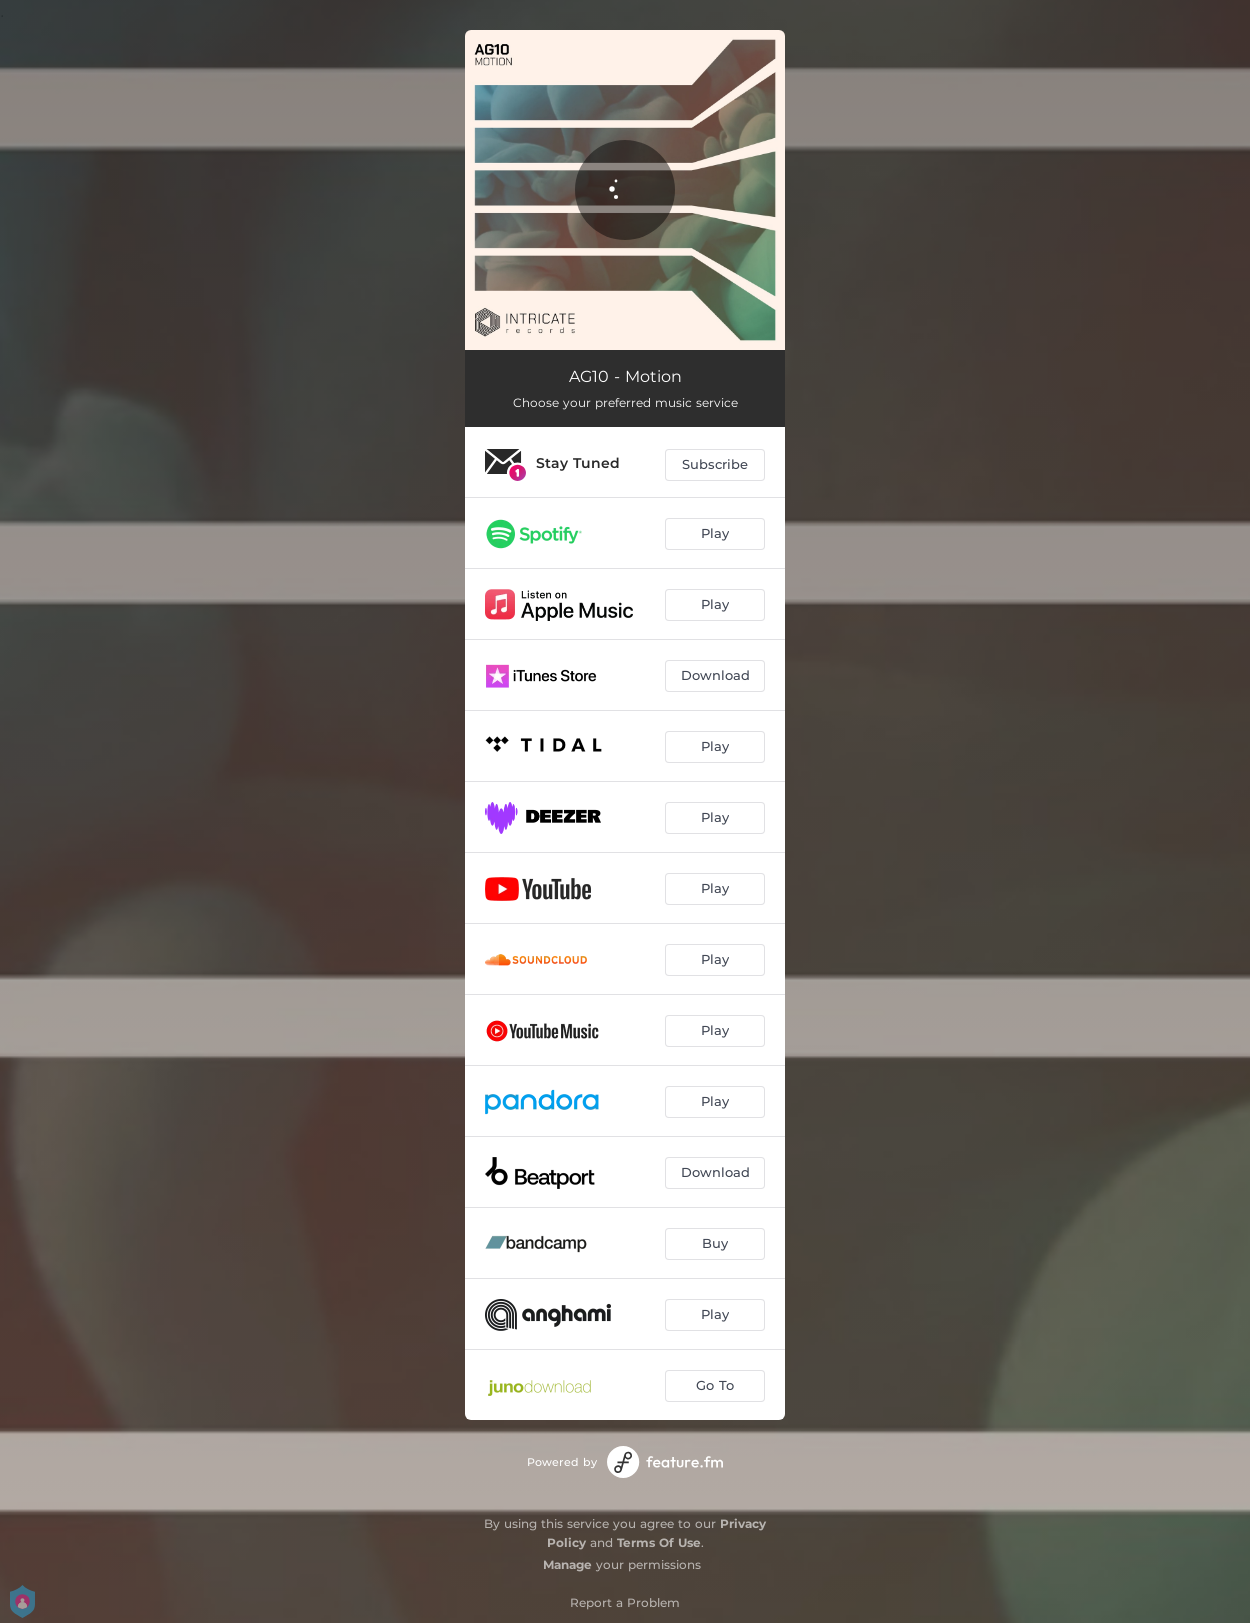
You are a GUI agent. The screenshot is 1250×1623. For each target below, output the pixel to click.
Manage (567, 1564)
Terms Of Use (659, 1542)
